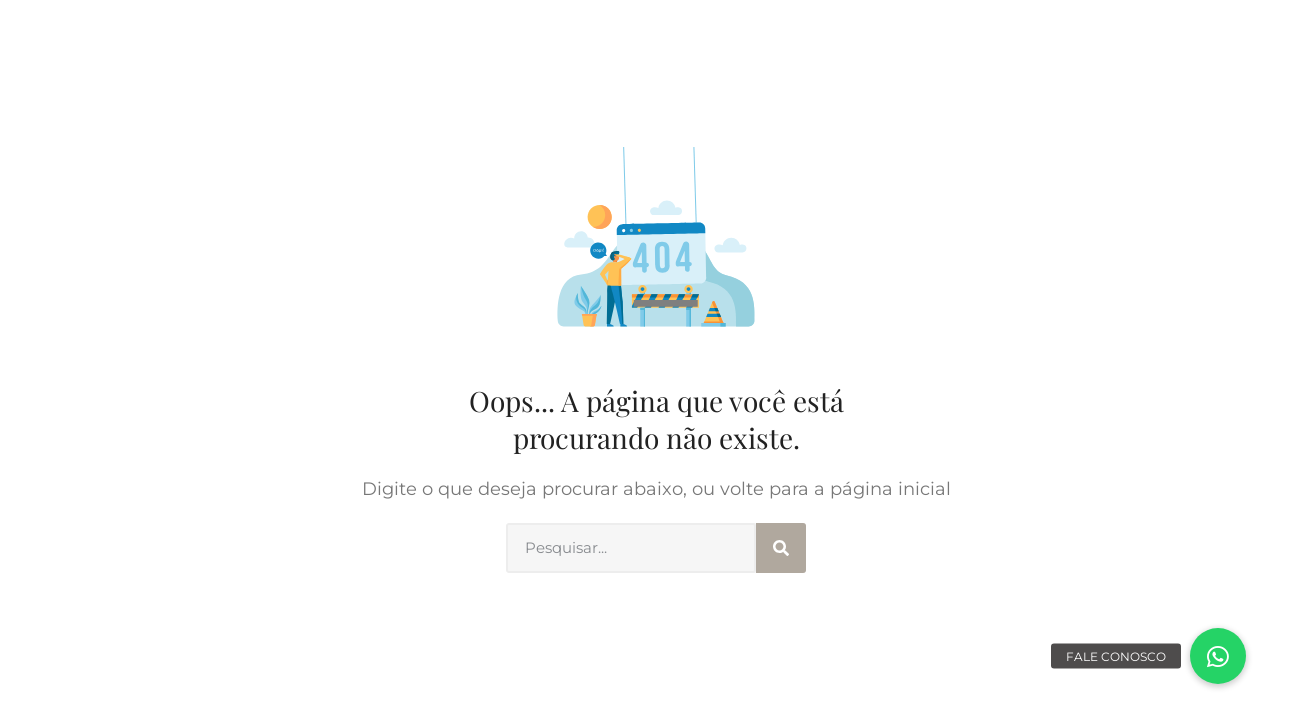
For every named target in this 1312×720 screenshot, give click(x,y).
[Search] (781, 548)
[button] (1218, 656)
